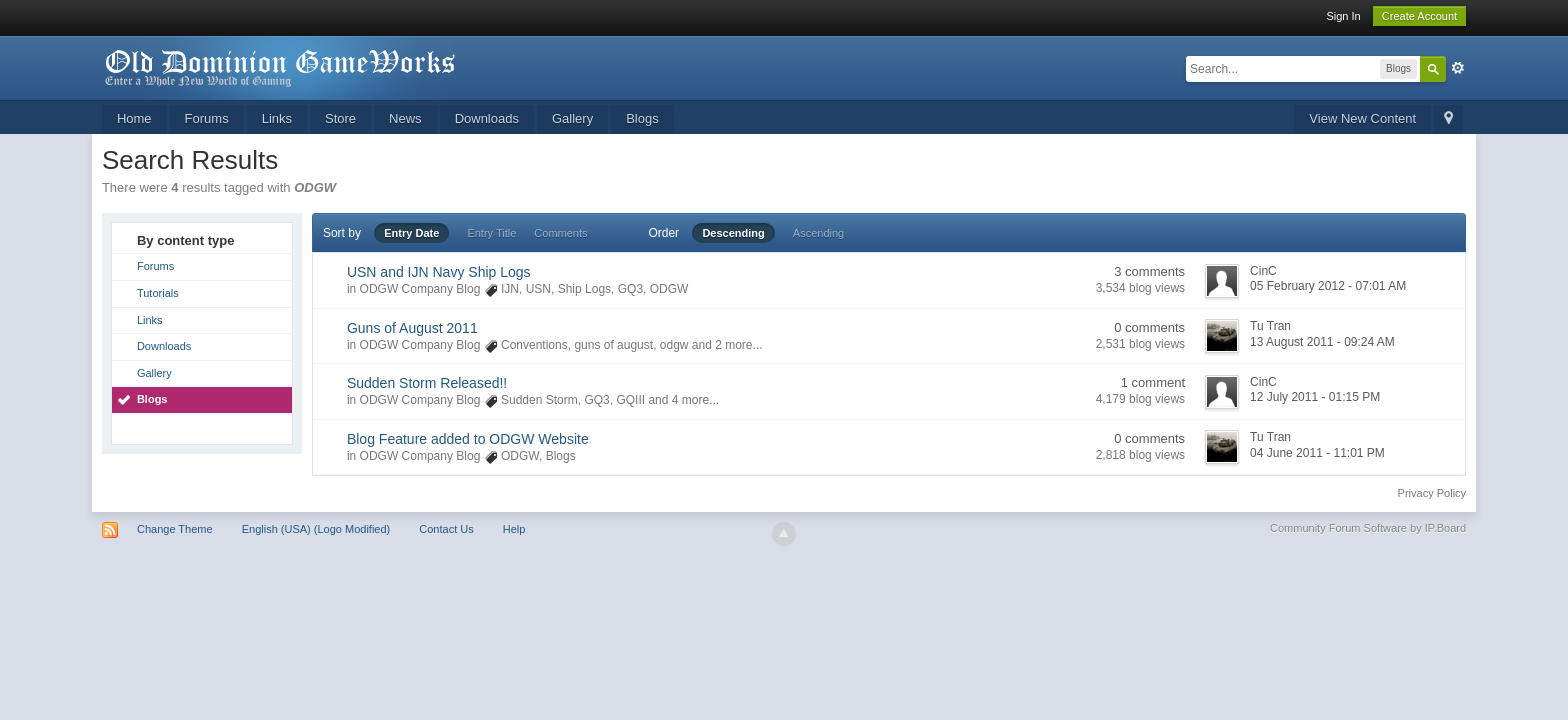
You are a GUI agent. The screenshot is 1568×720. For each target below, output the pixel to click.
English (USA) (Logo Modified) (316, 529)
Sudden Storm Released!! (427, 383)
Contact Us (446, 529)
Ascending (818, 233)
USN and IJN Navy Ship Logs (439, 272)
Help (514, 529)
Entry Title (491, 233)
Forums (207, 118)
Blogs (642, 118)
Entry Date (411, 233)
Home (134, 118)
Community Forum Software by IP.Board (1368, 528)
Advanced (1458, 68)
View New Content (1362, 118)
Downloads (487, 118)
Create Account (1419, 16)
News (405, 118)
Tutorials (158, 293)
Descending (733, 233)
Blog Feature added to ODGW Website (468, 439)
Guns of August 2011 (412, 328)
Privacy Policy (1432, 493)
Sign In (1343, 16)
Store (340, 118)
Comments (560, 233)
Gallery (572, 118)
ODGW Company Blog (420, 289)
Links (277, 118)
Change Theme (175, 529)
